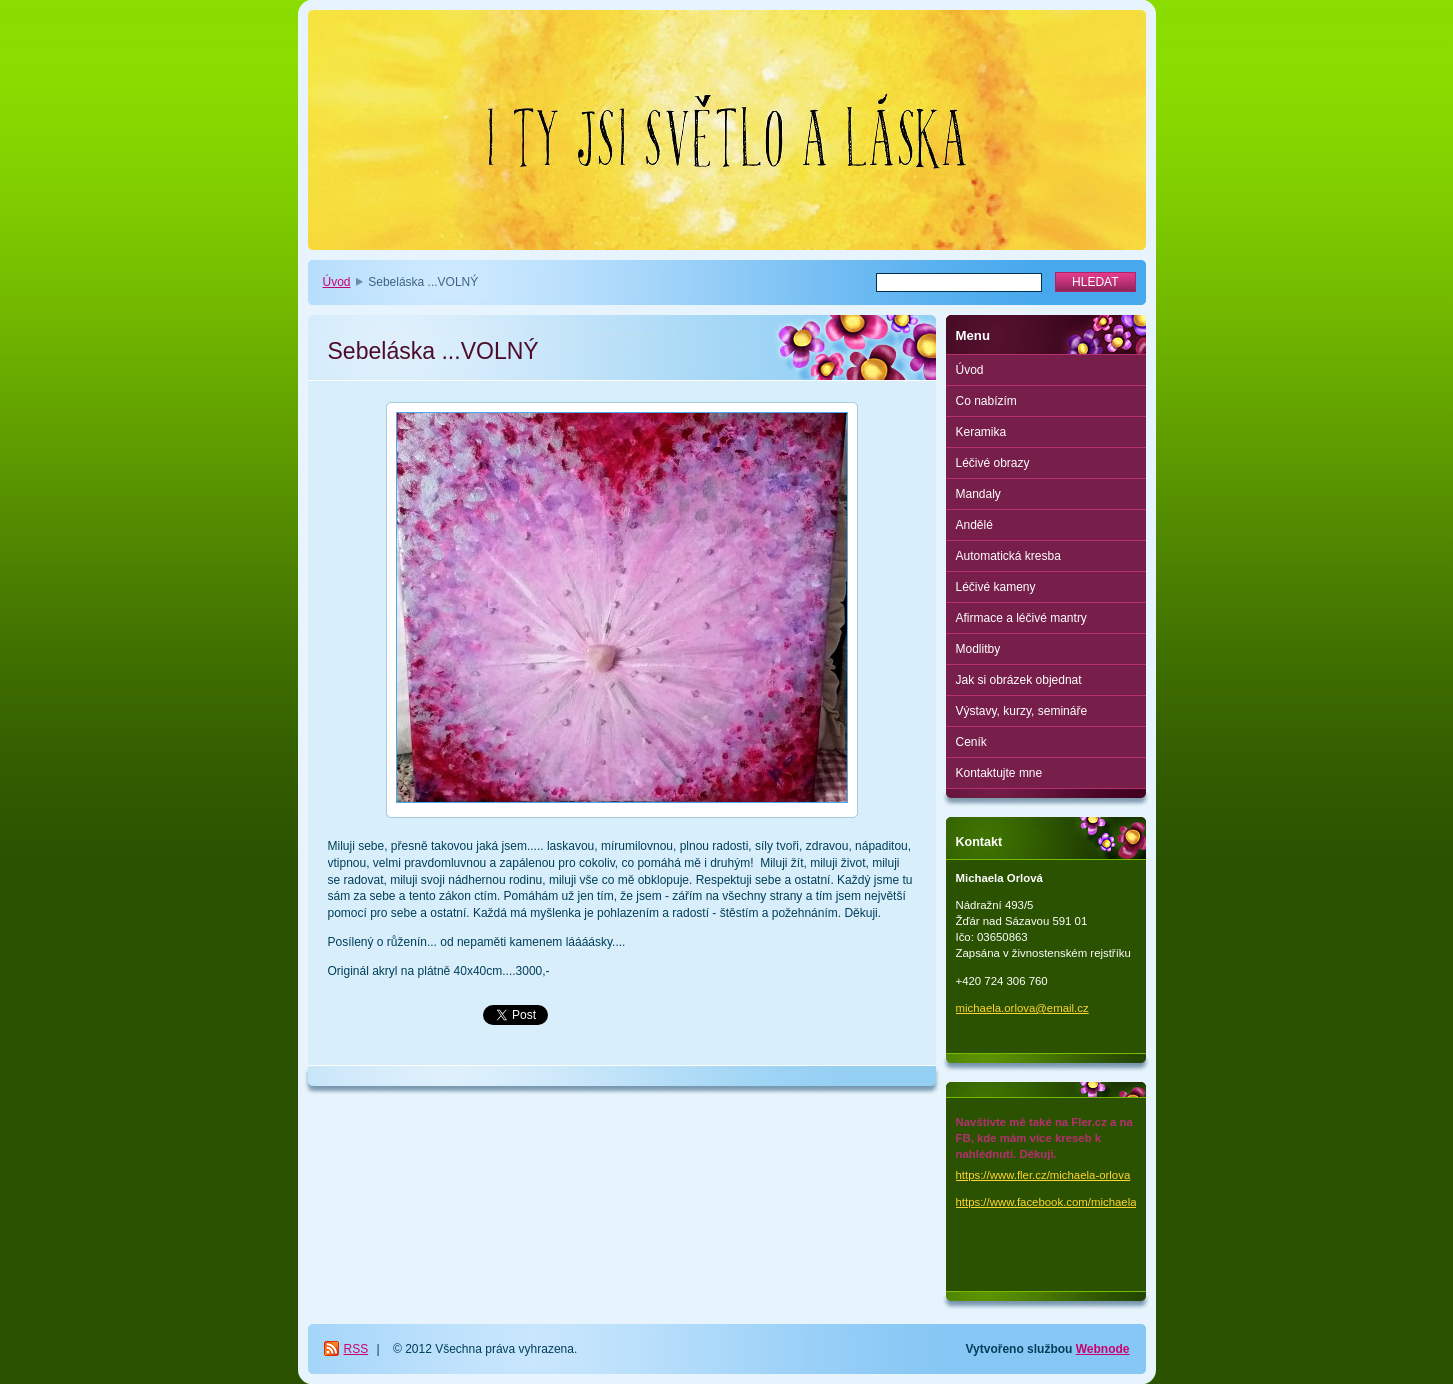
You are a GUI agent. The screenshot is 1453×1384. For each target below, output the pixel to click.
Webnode (1103, 1349)
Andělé (974, 525)
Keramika (981, 432)
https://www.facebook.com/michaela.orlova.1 (1068, 1202)
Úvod (337, 282)
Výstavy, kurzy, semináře (1022, 711)
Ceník (971, 742)
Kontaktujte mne (999, 773)
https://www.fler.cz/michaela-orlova (1043, 1175)
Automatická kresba (1008, 556)
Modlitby (978, 649)
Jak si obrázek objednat (1019, 680)
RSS (356, 1349)
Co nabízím (986, 401)
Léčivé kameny (996, 587)
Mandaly (978, 494)
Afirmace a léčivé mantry (1021, 618)
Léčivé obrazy (993, 463)
